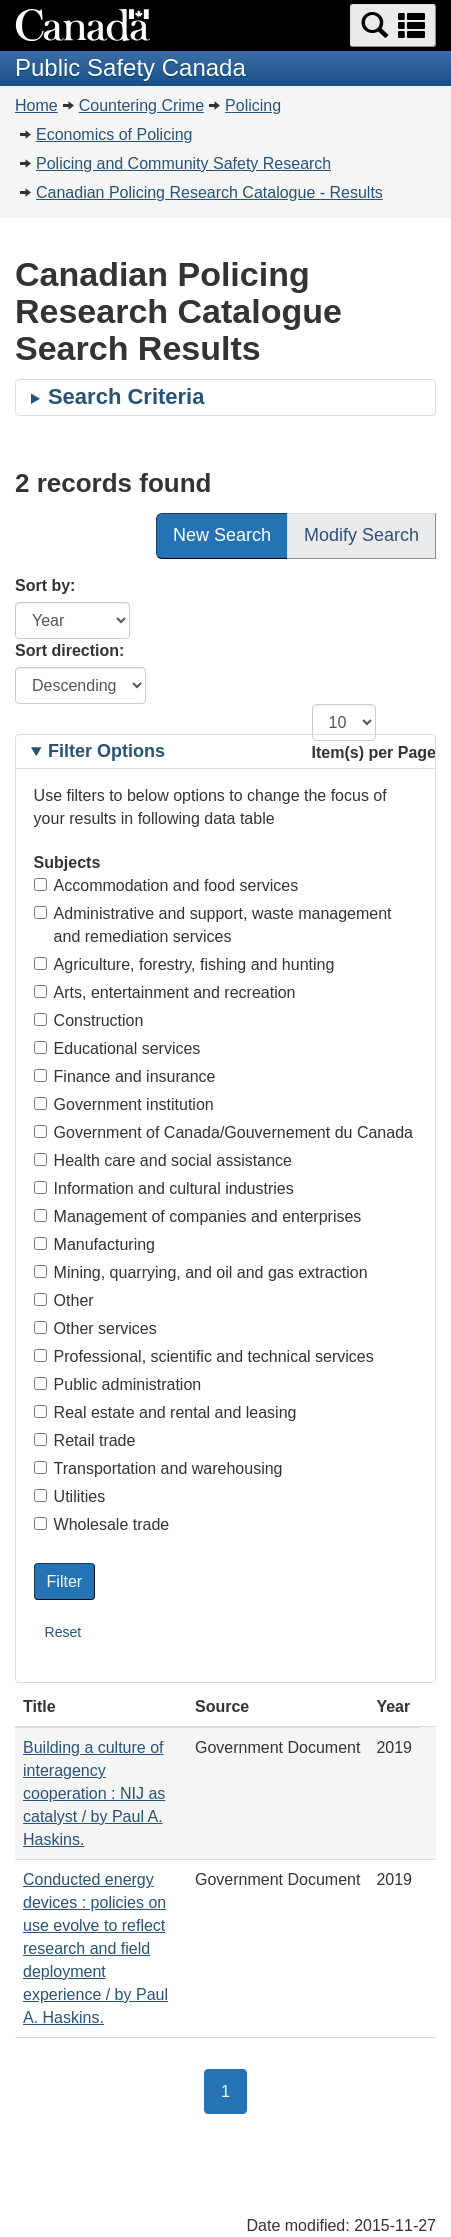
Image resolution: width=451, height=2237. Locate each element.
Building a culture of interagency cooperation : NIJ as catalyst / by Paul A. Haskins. (94, 1793)
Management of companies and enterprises (198, 1216)
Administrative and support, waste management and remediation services (213, 925)
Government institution (124, 1104)
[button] (393, 25)
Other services (95, 1328)
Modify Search (361, 535)
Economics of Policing (114, 134)
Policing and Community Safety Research (183, 163)
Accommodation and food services (166, 885)
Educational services (117, 1048)
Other (64, 1300)
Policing (253, 105)
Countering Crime (141, 105)
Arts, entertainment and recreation (165, 992)
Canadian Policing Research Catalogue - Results (209, 192)
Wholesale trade (102, 1524)
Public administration (118, 1384)
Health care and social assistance (163, 1160)
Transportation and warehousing (158, 1468)
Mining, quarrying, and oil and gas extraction (201, 1272)
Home (36, 105)
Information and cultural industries (164, 1188)
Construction (89, 1020)
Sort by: (45, 585)
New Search (222, 535)
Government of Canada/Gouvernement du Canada (223, 1132)
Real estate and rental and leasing (165, 1412)
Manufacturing (94, 1244)
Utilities (70, 1496)
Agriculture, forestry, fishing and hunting (184, 964)
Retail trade (85, 1440)
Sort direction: (69, 650)
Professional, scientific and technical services (204, 1356)
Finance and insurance (125, 1076)
